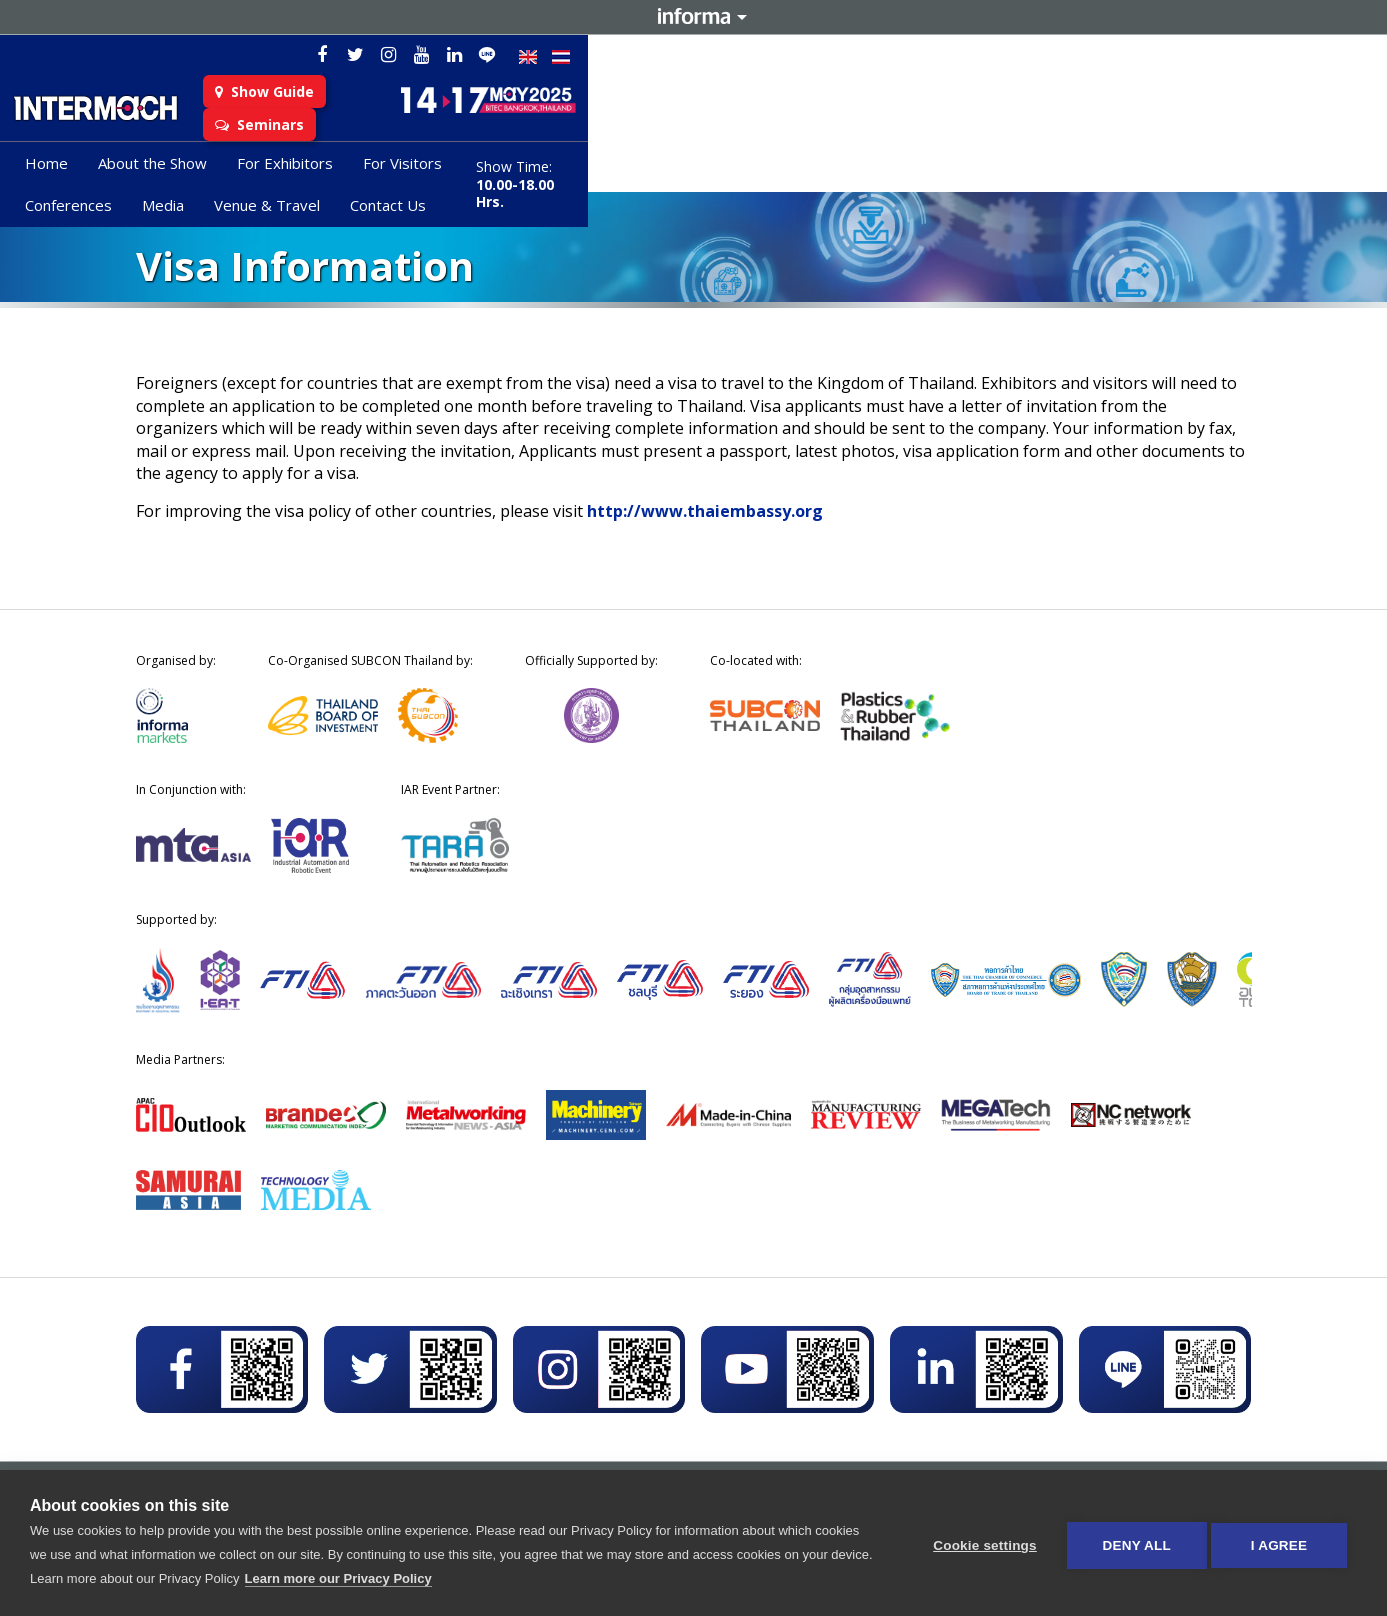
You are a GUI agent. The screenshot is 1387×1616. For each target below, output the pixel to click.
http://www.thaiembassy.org (705, 511)
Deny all (1131, 1543)
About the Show (276, 171)
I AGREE (1279, 1543)
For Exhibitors (409, 171)
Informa (694, 17)
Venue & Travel (838, 171)
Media (734, 171)
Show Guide (488, 112)
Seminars (611, 112)
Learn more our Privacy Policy (382, 1578)
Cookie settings (979, 1543)
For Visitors (526, 171)
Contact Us (959, 171)
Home (170, 171)
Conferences (639, 171)
